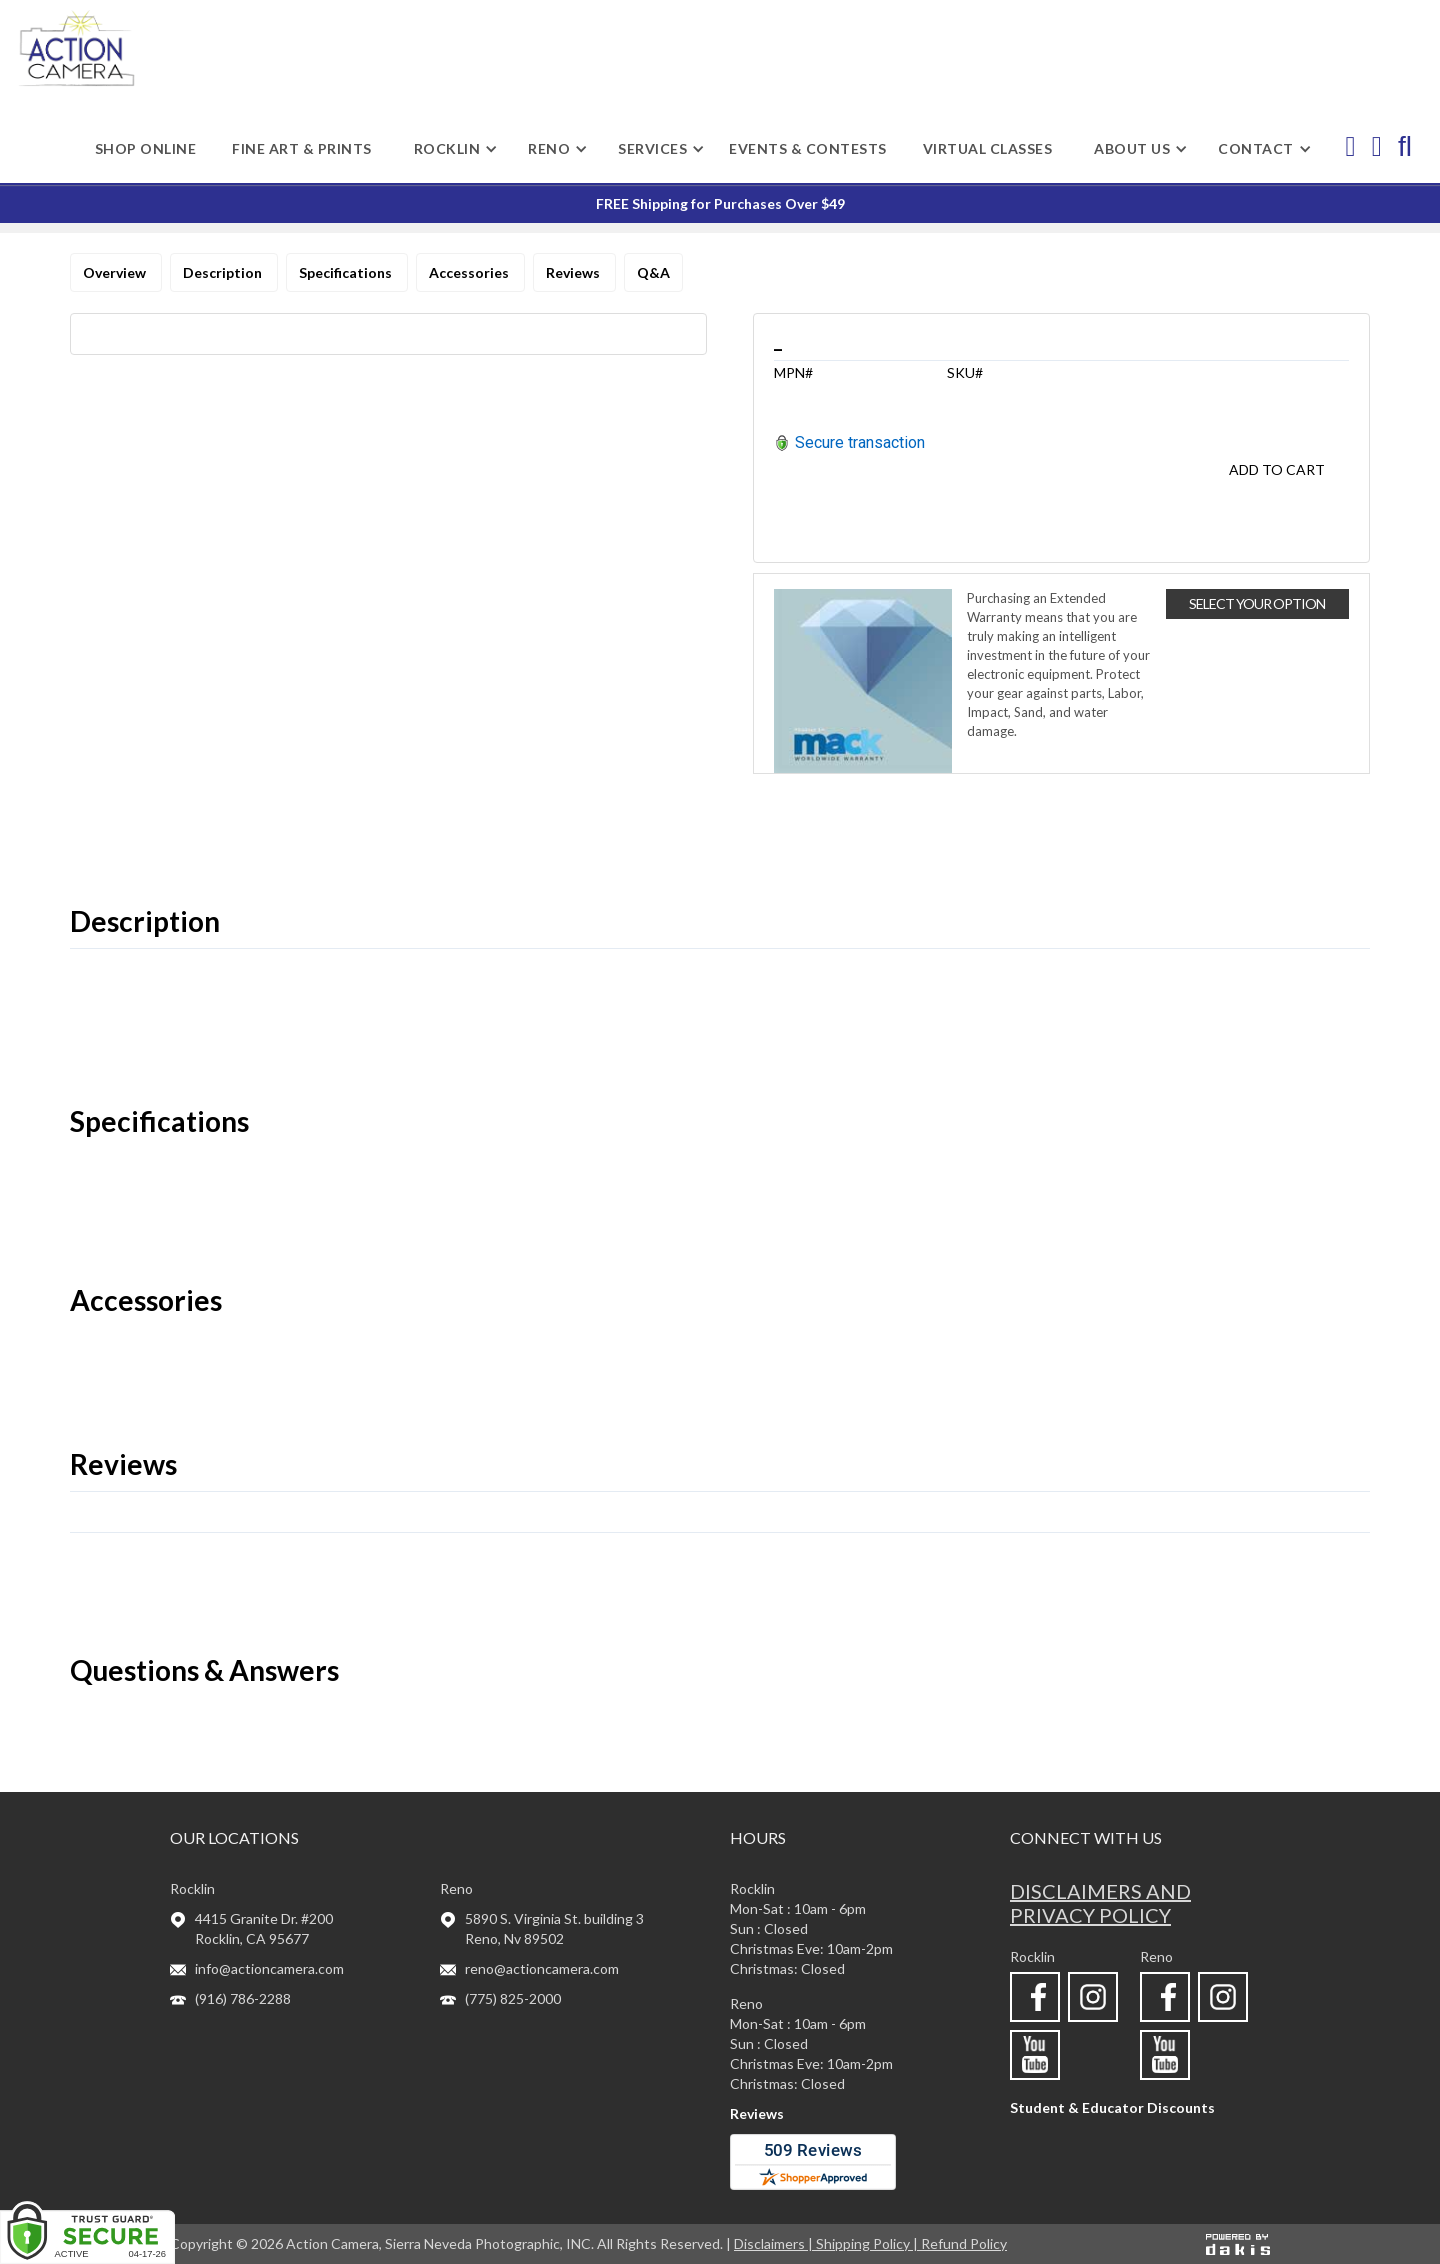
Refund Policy (964, 2243)
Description (224, 272)
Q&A (653, 272)
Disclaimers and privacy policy (1100, 1903)
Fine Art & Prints (302, 148)
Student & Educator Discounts (1112, 2107)
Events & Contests (808, 148)
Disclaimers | (775, 2243)
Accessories (470, 272)
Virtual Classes (988, 148)
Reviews (574, 272)
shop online (146, 148)
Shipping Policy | (868, 2243)
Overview (116, 272)
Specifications (347, 272)
